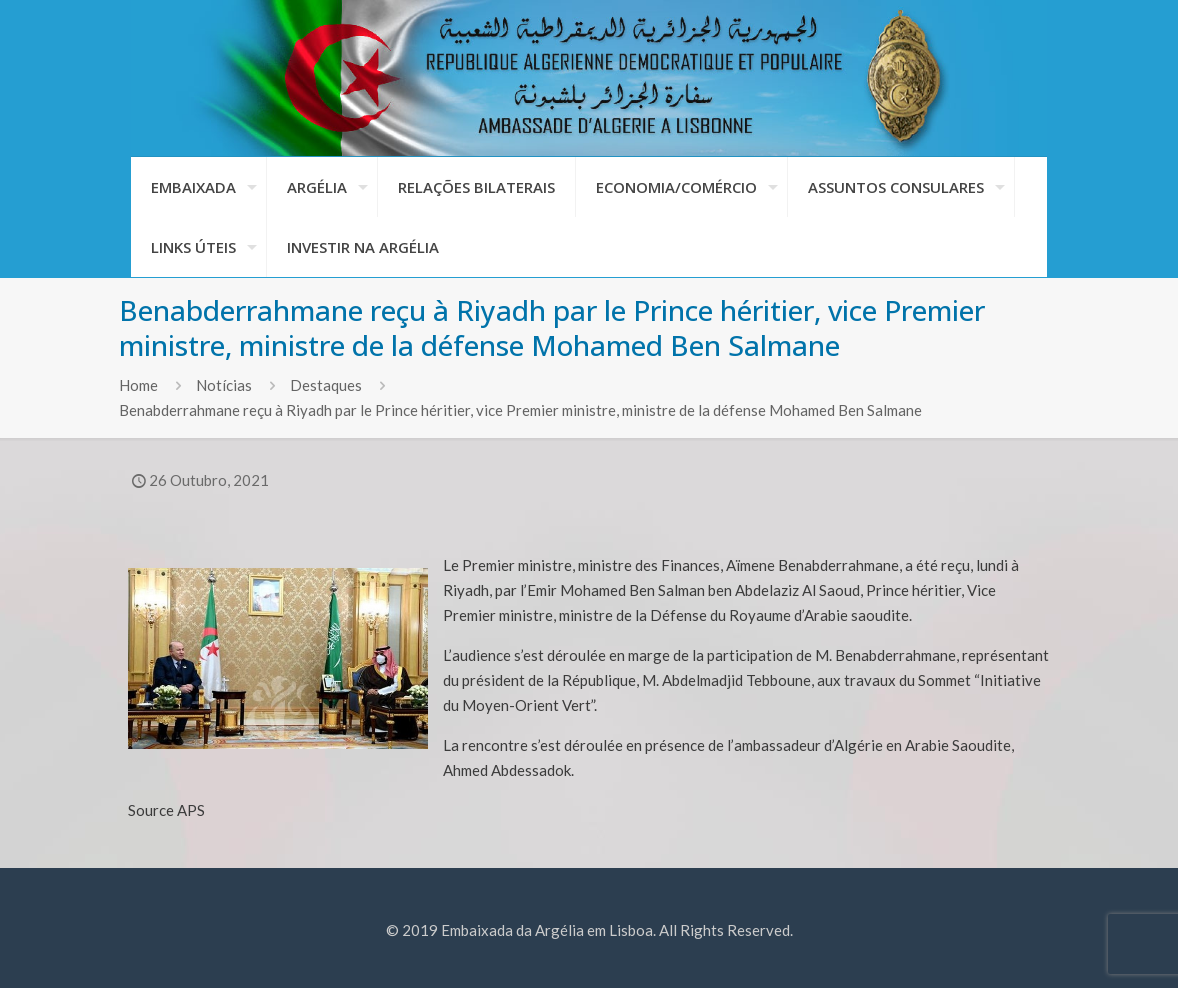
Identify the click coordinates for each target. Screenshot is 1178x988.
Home (138, 385)
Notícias (224, 385)
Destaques (326, 385)
